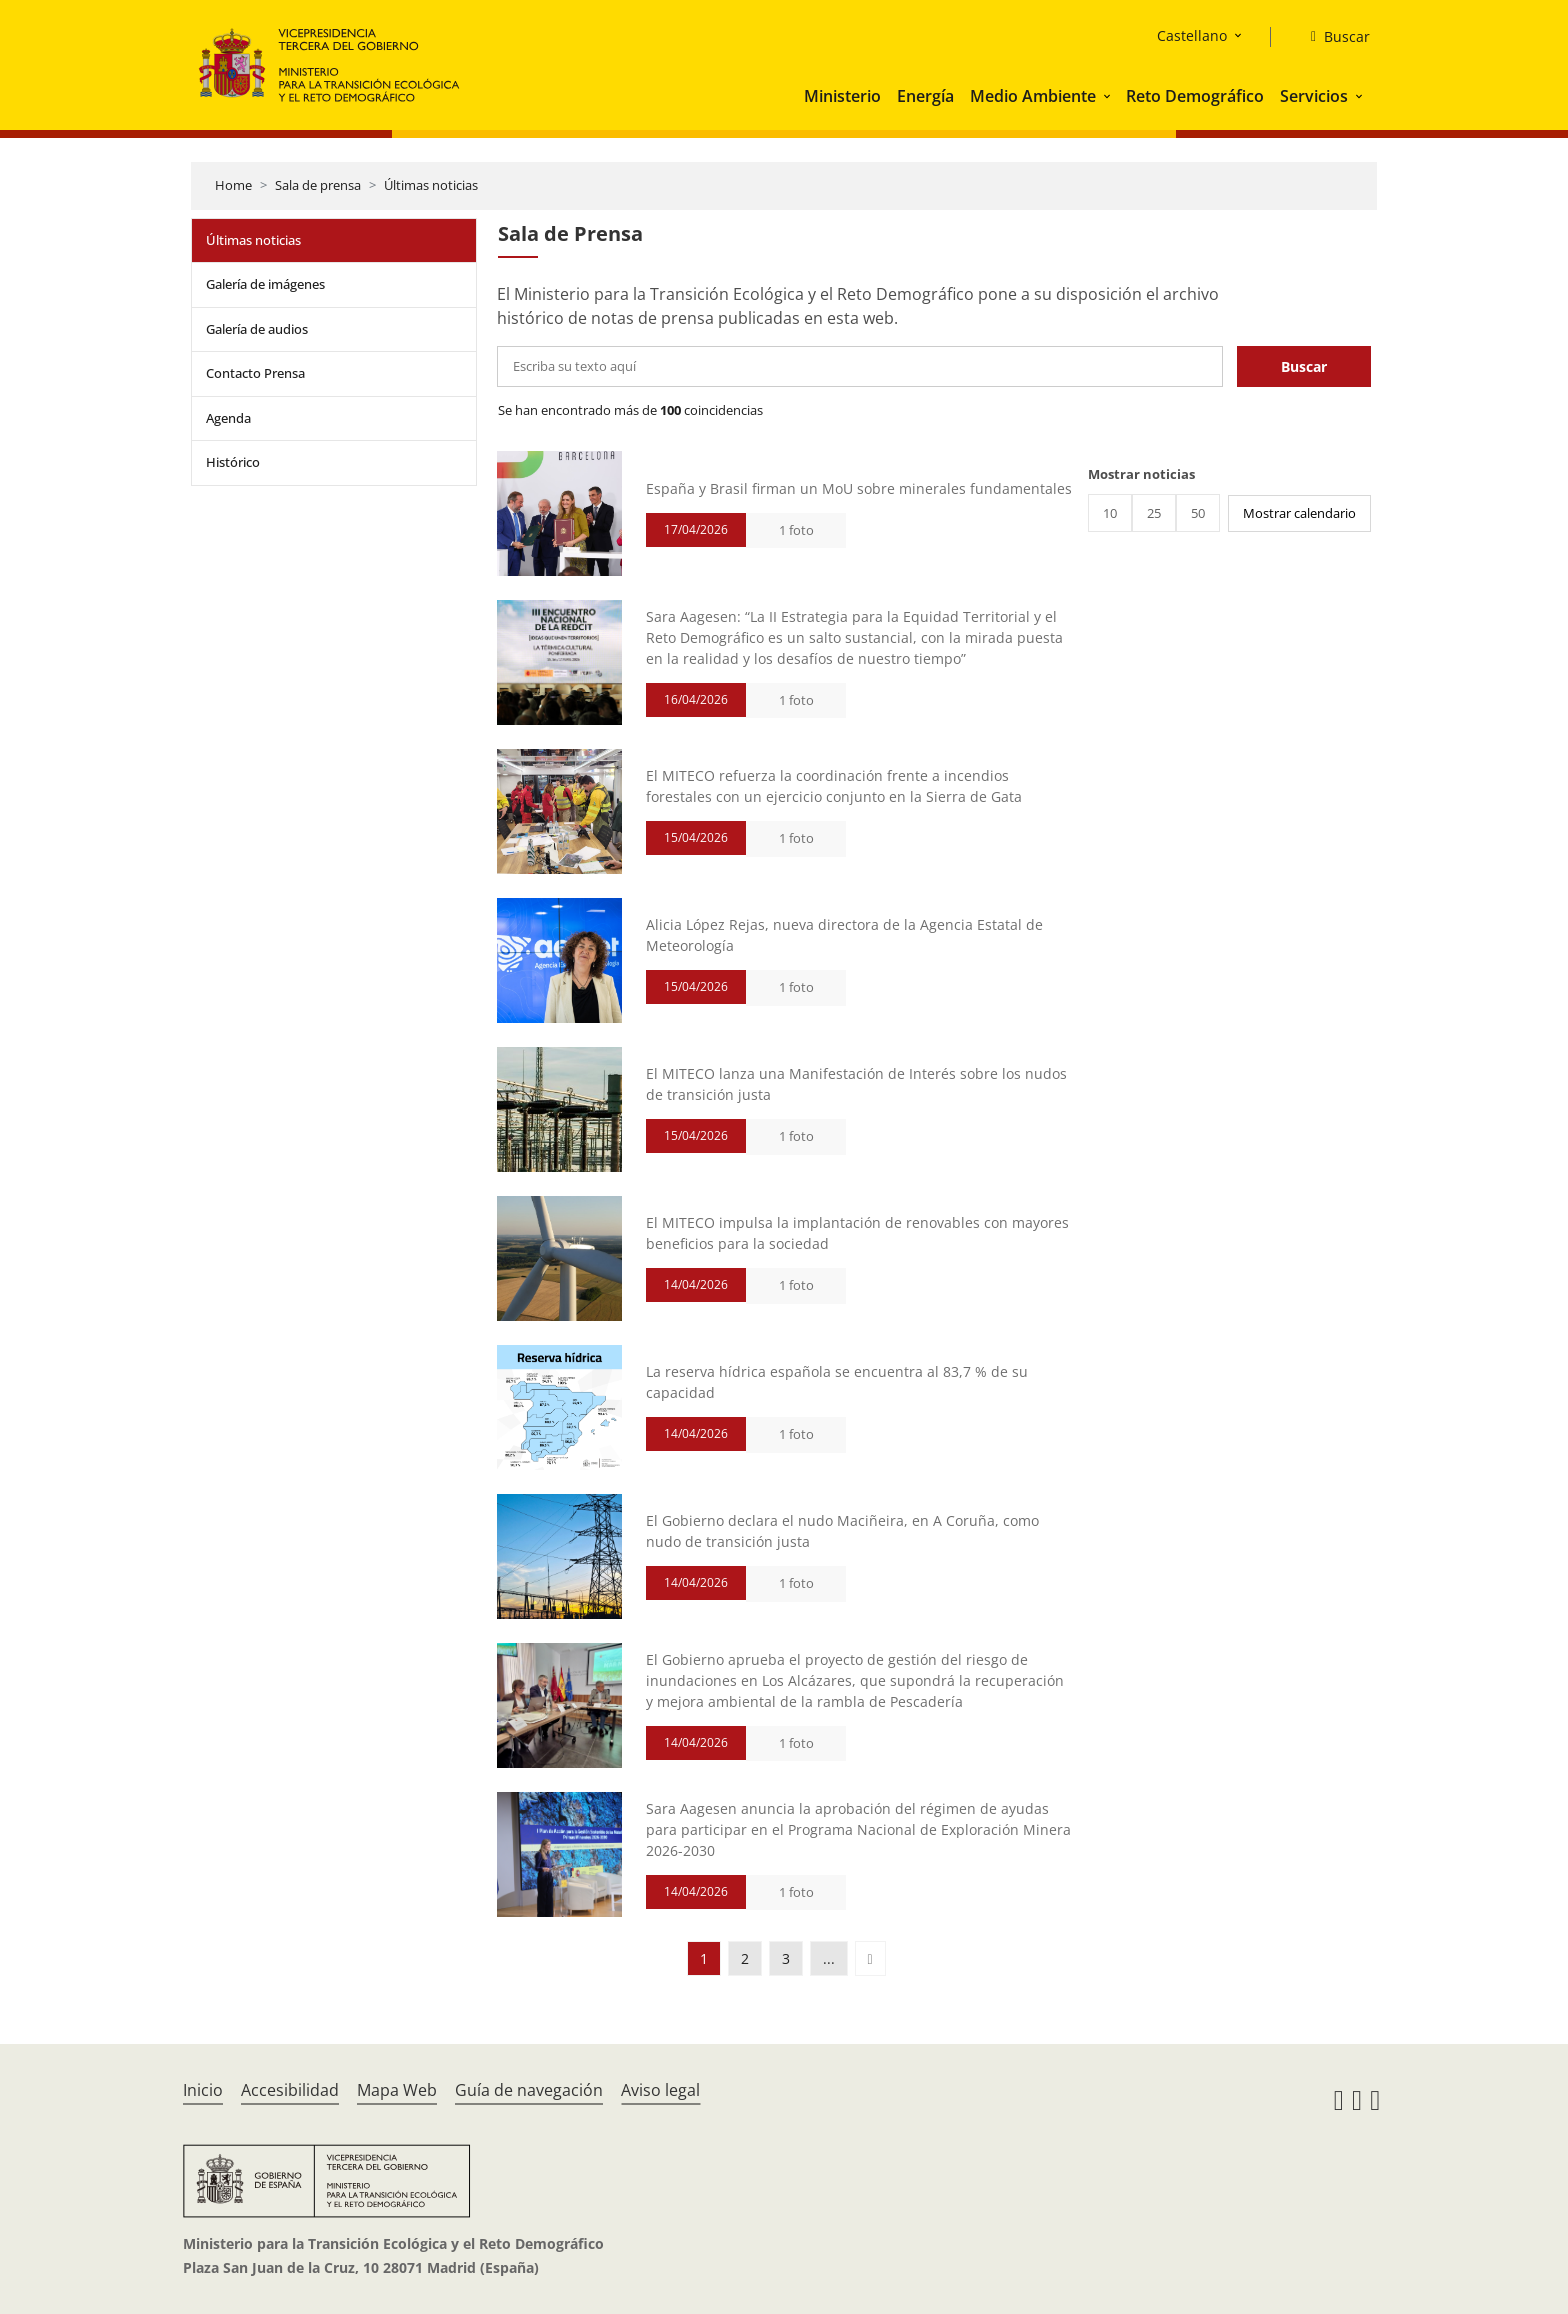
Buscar (1304, 366)
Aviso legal (660, 2090)
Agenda (228, 418)
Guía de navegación (529, 2090)
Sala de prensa (318, 185)
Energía (925, 96)
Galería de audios (257, 329)
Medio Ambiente (1033, 96)
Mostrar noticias (1141, 474)
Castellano (1192, 35)
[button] (1109, 96)
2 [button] (745, 1958)
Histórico (233, 462)
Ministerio (842, 96)
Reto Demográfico (1195, 96)
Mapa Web (397, 2090)
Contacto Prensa (255, 373)
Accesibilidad (290, 2090)
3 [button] (786, 1958)
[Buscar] (1332, 37)
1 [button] (704, 1958)
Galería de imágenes (265, 284)
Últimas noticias (431, 185)
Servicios (1314, 96)
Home (233, 185)
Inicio (203, 2090)
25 (1154, 513)
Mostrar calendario (1299, 513)
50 (1198, 513)
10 (1110, 513)
